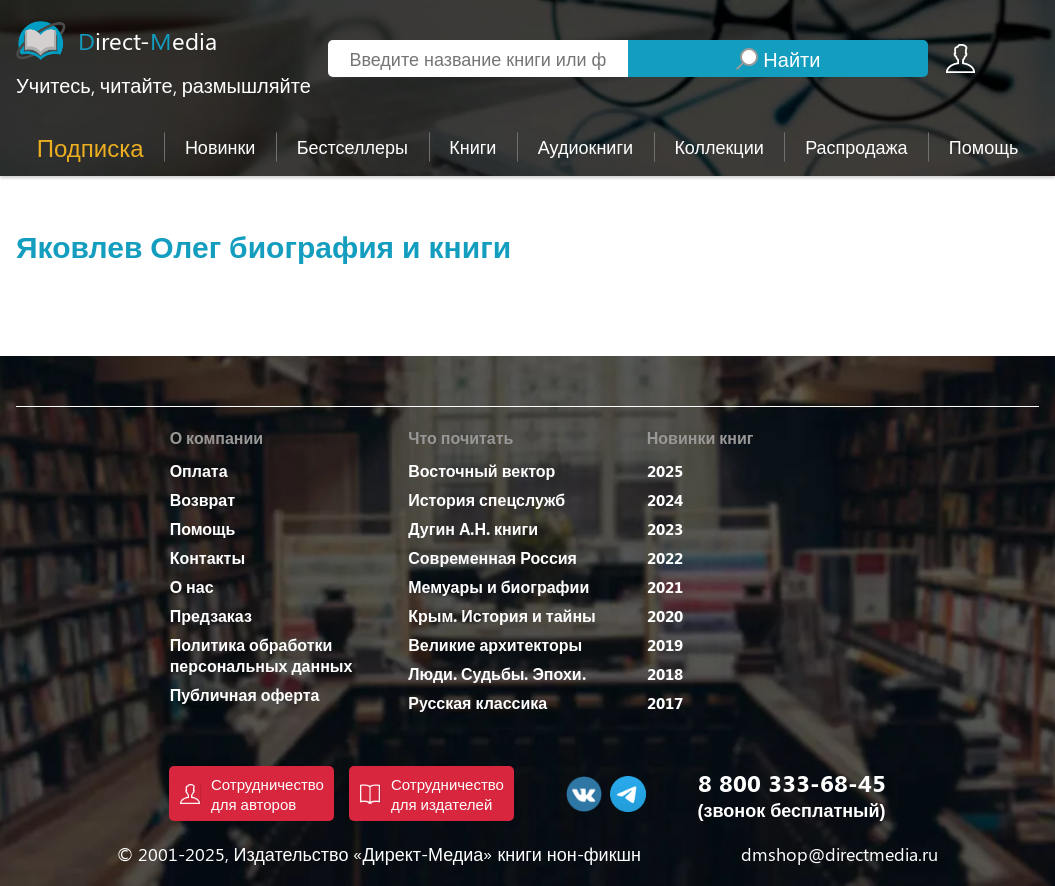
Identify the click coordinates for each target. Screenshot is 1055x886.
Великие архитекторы (495, 644)
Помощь (203, 528)
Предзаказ (211, 615)
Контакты (207, 557)
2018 (665, 673)
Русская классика (477, 702)
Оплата (199, 470)
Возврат (202, 499)
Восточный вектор (481, 470)
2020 (665, 615)
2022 (665, 557)
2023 (665, 528)
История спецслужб (486, 499)
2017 (665, 702)
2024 (665, 499)
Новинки (220, 147)
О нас (192, 586)
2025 (665, 470)
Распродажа (856, 147)
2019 (665, 644)
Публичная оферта (245, 694)
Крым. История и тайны (502, 615)
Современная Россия (492, 557)
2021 (665, 586)
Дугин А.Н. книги (473, 528)
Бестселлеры (352, 147)
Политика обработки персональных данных (261, 655)
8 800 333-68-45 (792, 782)
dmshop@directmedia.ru (839, 854)
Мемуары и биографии (498, 586)
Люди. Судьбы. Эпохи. (496, 673)
